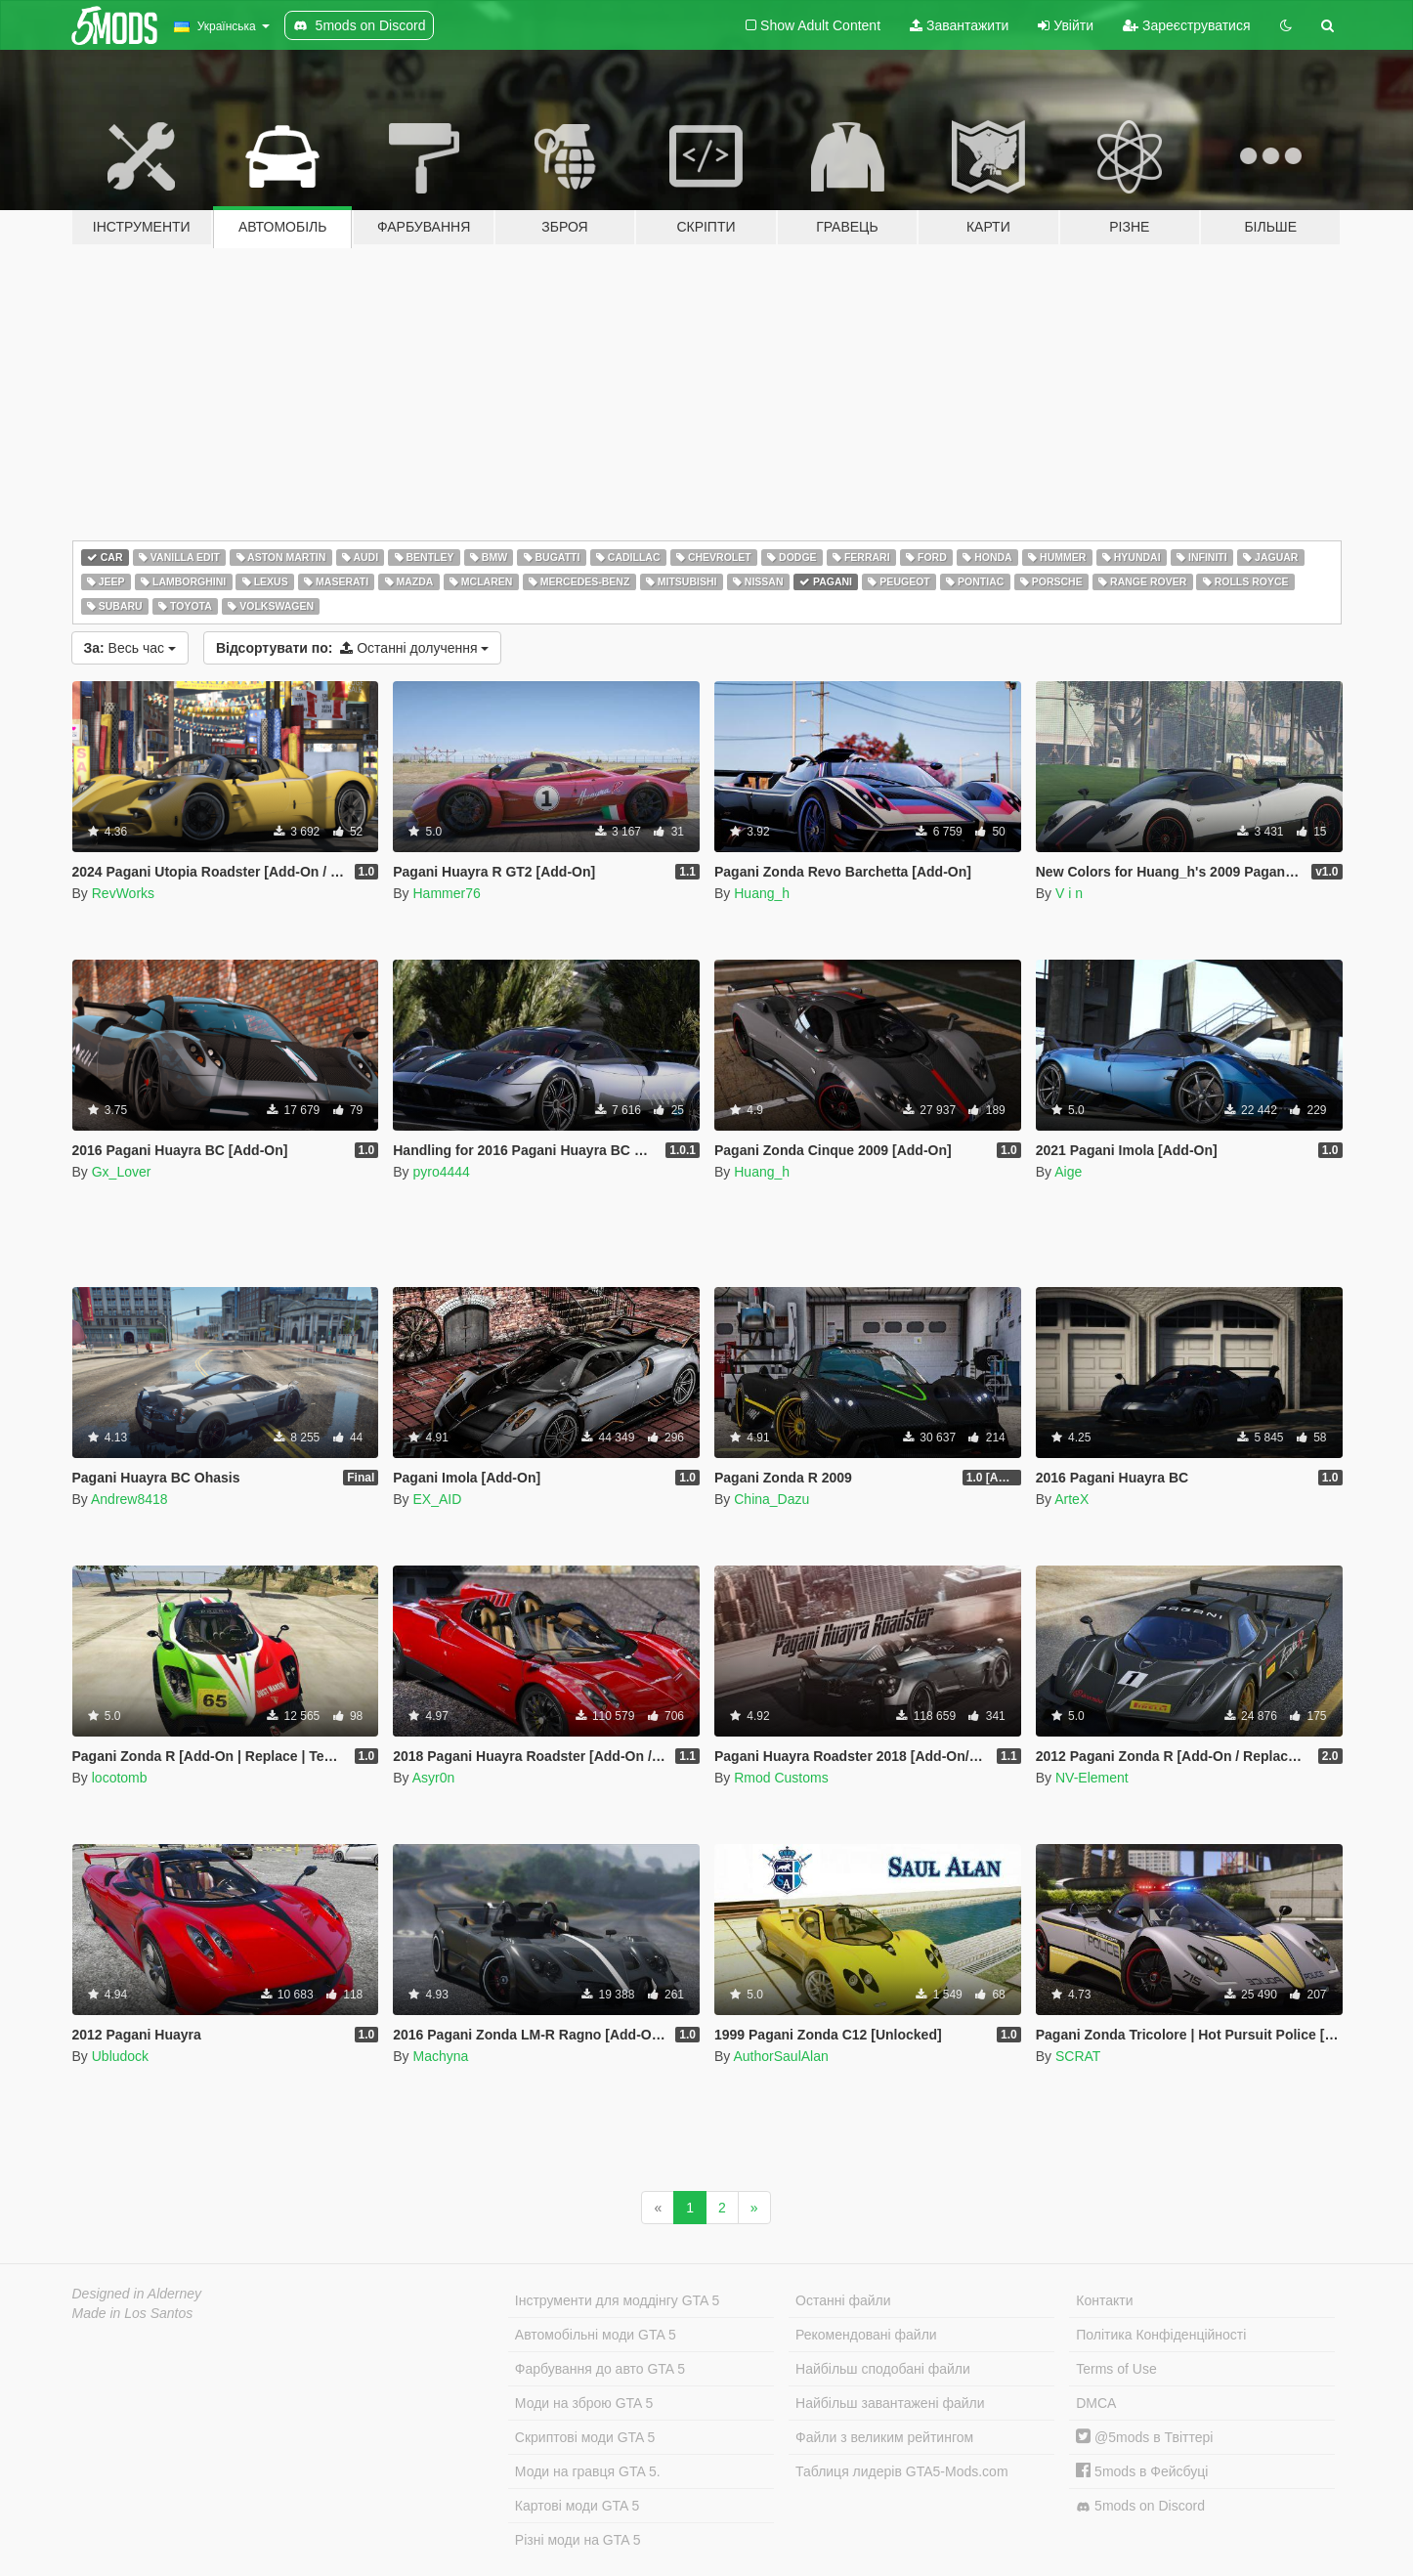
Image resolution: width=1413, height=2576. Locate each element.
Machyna (440, 2056)
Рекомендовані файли (866, 2334)
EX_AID (436, 1499)
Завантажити (959, 25)
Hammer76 (446, 893)
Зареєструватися (1186, 25)
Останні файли (843, 2300)
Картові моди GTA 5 (577, 2505)
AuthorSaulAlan (780, 2056)
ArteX (1071, 1499)
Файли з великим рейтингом (884, 2437)
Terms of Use (1116, 2369)
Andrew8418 (129, 1499)
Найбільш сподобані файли (882, 2369)
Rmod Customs (781, 1777)
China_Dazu (771, 1499)
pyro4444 (440, 1172)
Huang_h (762, 893)
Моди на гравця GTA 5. (588, 2471)
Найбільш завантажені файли (889, 2403)
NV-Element (1092, 1777)
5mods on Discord (1140, 2506)
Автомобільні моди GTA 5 (595, 2334)
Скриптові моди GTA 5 (585, 2437)
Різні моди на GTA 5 (578, 2540)
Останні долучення (353, 648)
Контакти (1104, 2300)
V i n (1069, 893)
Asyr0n (433, 1777)
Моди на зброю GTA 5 (584, 2403)
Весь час (130, 648)
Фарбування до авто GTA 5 (600, 2369)
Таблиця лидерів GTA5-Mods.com (901, 2471)
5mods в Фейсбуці (1142, 2471)
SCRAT (1077, 2056)
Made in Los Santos (132, 2313)
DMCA (1096, 2403)
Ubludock (120, 2056)
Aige (1068, 1172)
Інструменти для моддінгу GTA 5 (617, 2300)
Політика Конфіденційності (1161, 2334)
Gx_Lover (121, 1172)
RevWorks (123, 893)
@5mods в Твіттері (1144, 2437)
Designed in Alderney (137, 2293)
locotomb (120, 1777)
